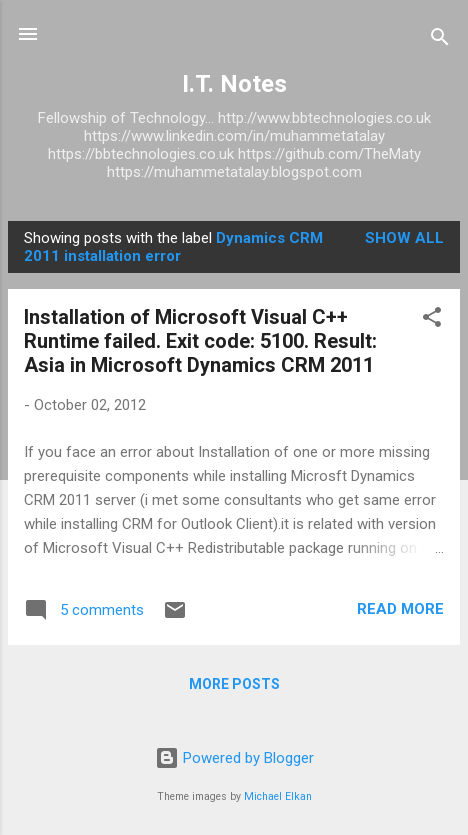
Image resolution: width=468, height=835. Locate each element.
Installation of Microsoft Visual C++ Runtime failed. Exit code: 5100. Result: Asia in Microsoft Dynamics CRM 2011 (200, 341)
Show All (404, 238)
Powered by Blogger (234, 758)
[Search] (440, 40)
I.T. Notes (234, 84)
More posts (234, 684)
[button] (432, 320)
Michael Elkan (278, 796)
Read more (400, 609)
